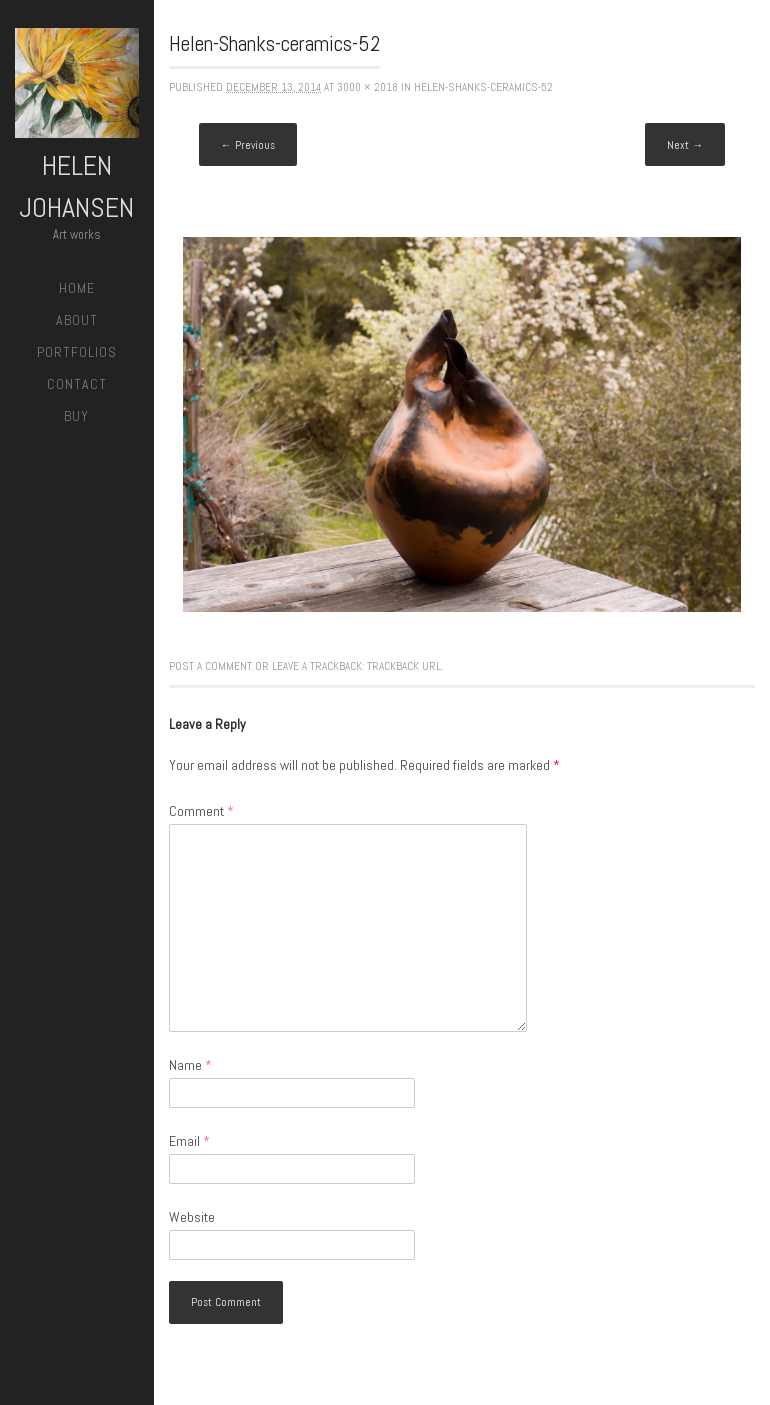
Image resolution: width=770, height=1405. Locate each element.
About (77, 320)
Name (190, 1065)
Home (77, 288)
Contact (77, 384)
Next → (685, 145)
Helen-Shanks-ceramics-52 (483, 87)
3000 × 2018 (367, 87)
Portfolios (77, 352)
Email (189, 1141)
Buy (76, 416)
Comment (201, 811)
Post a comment (210, 666)
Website (192, 1217)
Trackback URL (404, 666)
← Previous (248, 145)
